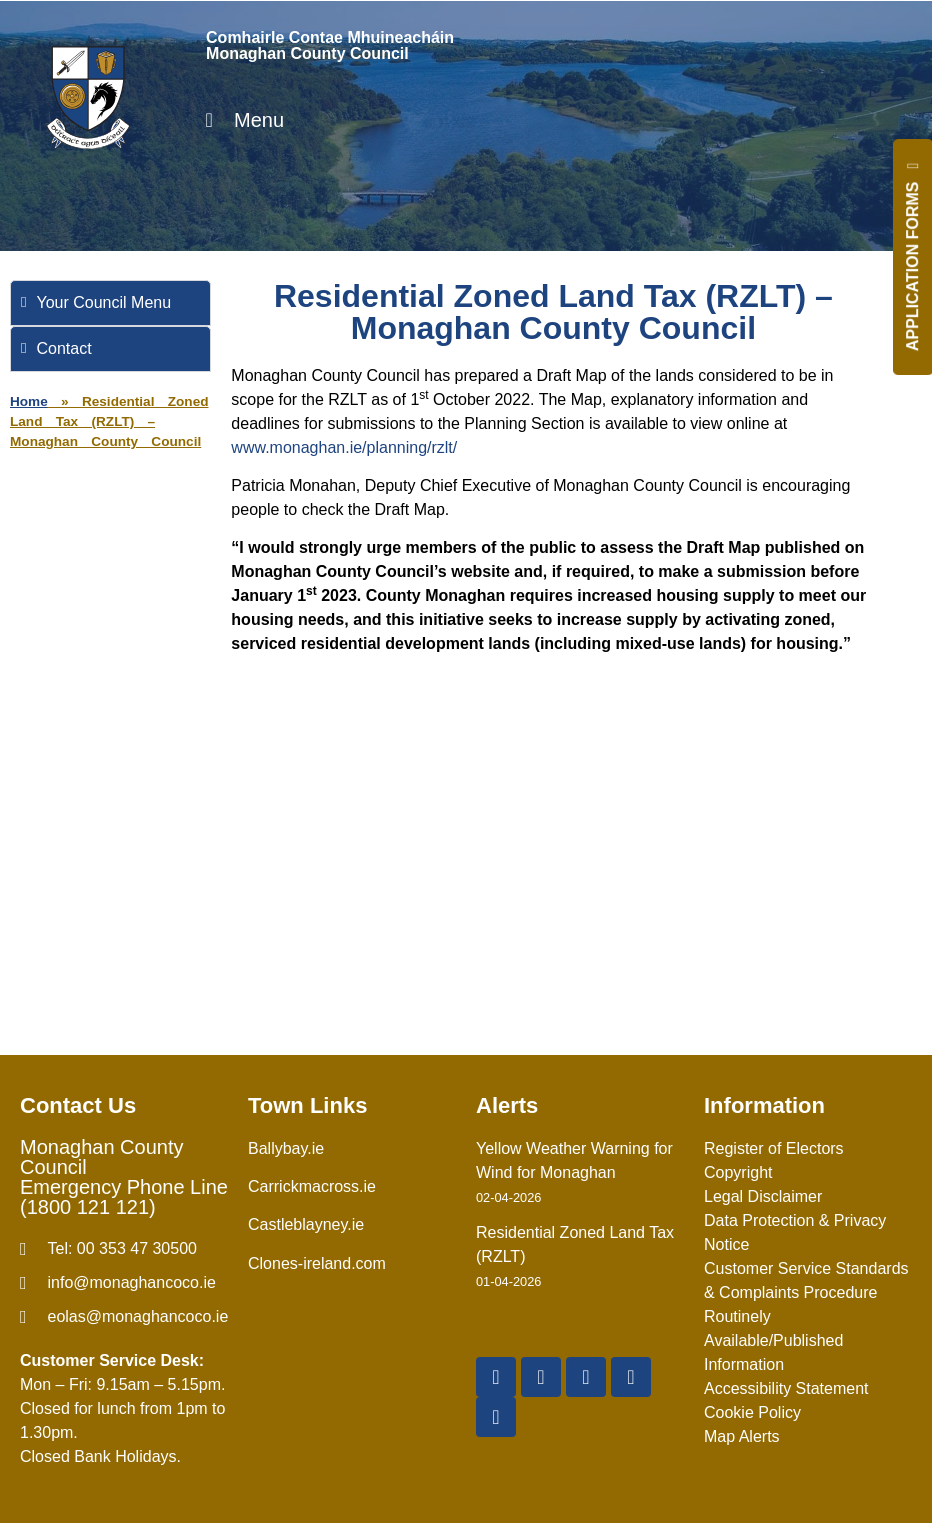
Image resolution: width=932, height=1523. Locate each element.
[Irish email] (124, 1317)
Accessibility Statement (786, 1388)
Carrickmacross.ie (312, 1186)
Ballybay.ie (286, 1148)
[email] (124, 1283)
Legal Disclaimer (763, 1196)
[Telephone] (124, 1249)
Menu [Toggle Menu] (240, 120)
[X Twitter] (541, 1377)
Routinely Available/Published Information (773, 1340)
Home (29, 401)
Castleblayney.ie (306, 1224)
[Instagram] (631, 1377)
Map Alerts (742, 1436)
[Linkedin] (496, 1417)
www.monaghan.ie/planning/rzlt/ (344, 447)
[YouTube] (586, 1377)
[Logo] (88, 97)
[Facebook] (496, 1377)
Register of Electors (774, 1148)
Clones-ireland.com (317, 1263)
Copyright (738, 1172)
